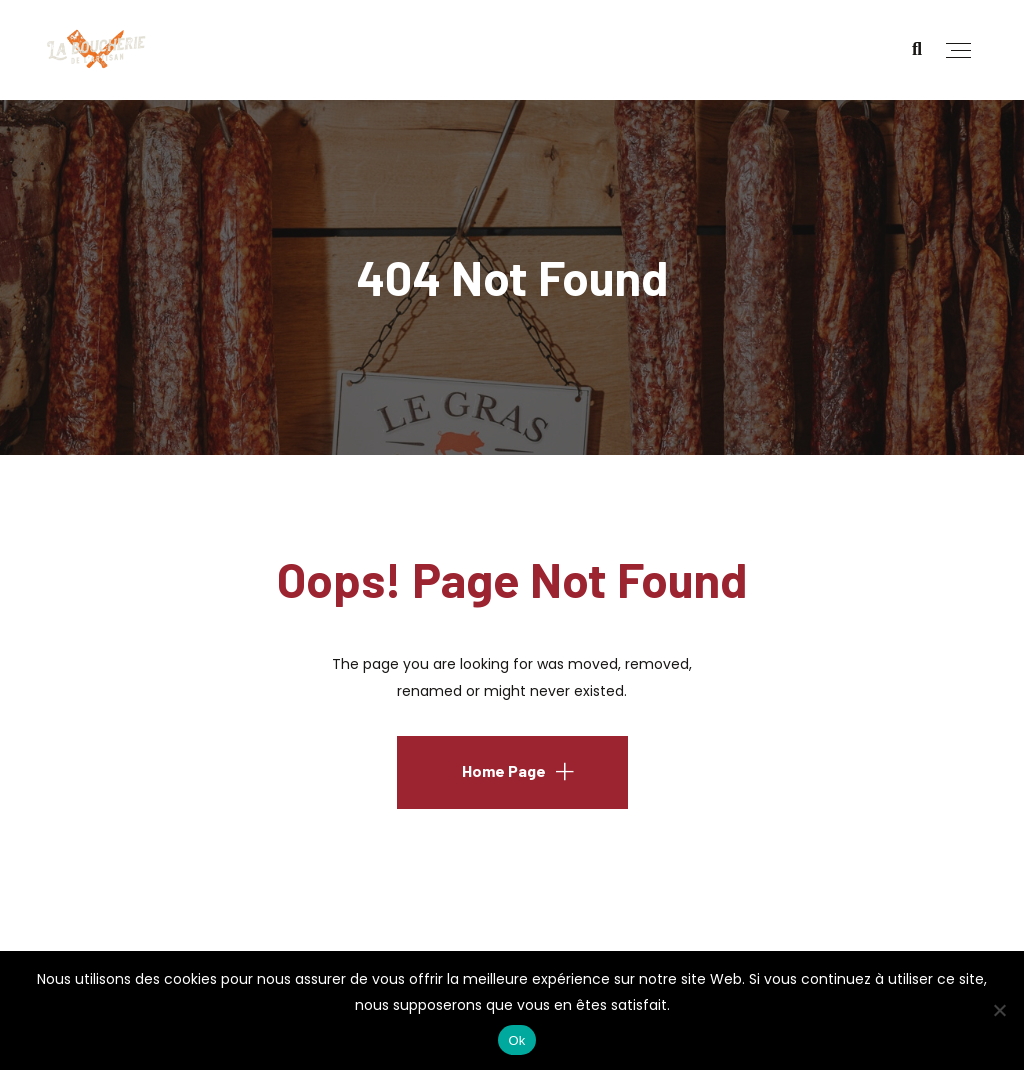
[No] (999, 1010)
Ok (516, 1040)
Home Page (504, 770)
